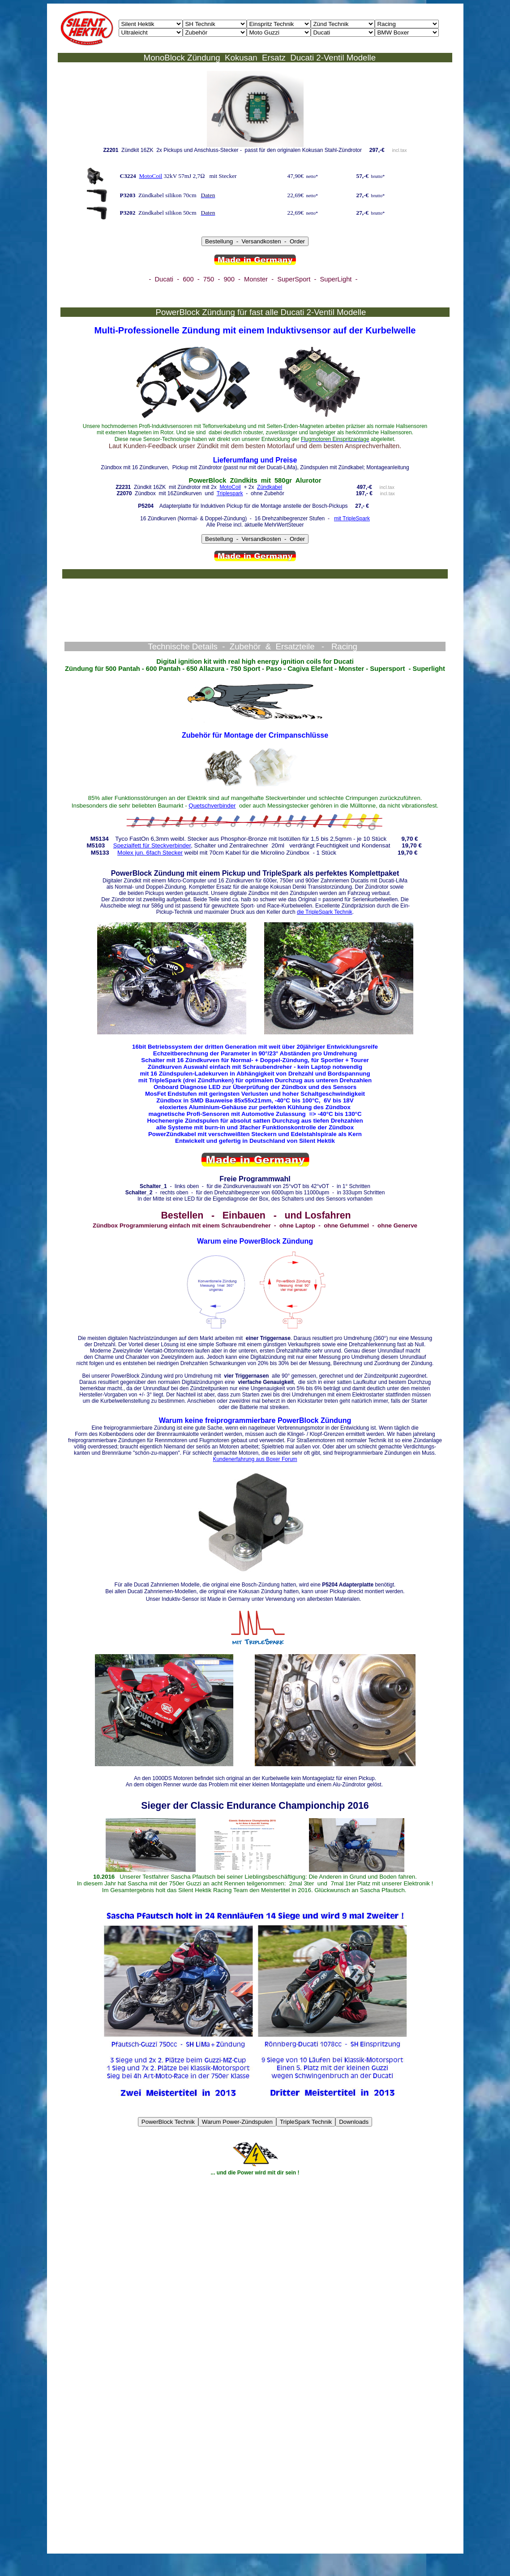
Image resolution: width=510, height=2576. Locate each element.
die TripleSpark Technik (324, 912)
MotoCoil (150, 176)
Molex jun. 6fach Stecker (150, 852)
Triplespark (230, 493)
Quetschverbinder (212, 805)
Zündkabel (269, 487)
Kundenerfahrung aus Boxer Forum (255, 1459)
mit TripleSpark (352, 518)
